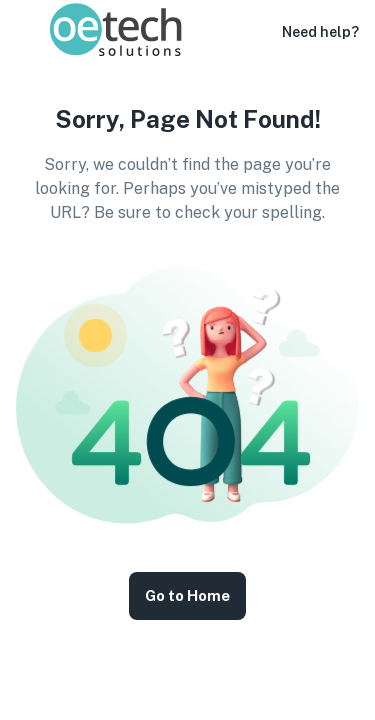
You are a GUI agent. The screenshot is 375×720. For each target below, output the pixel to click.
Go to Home (187, 596)
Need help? (320, 32)
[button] (254, 32)
